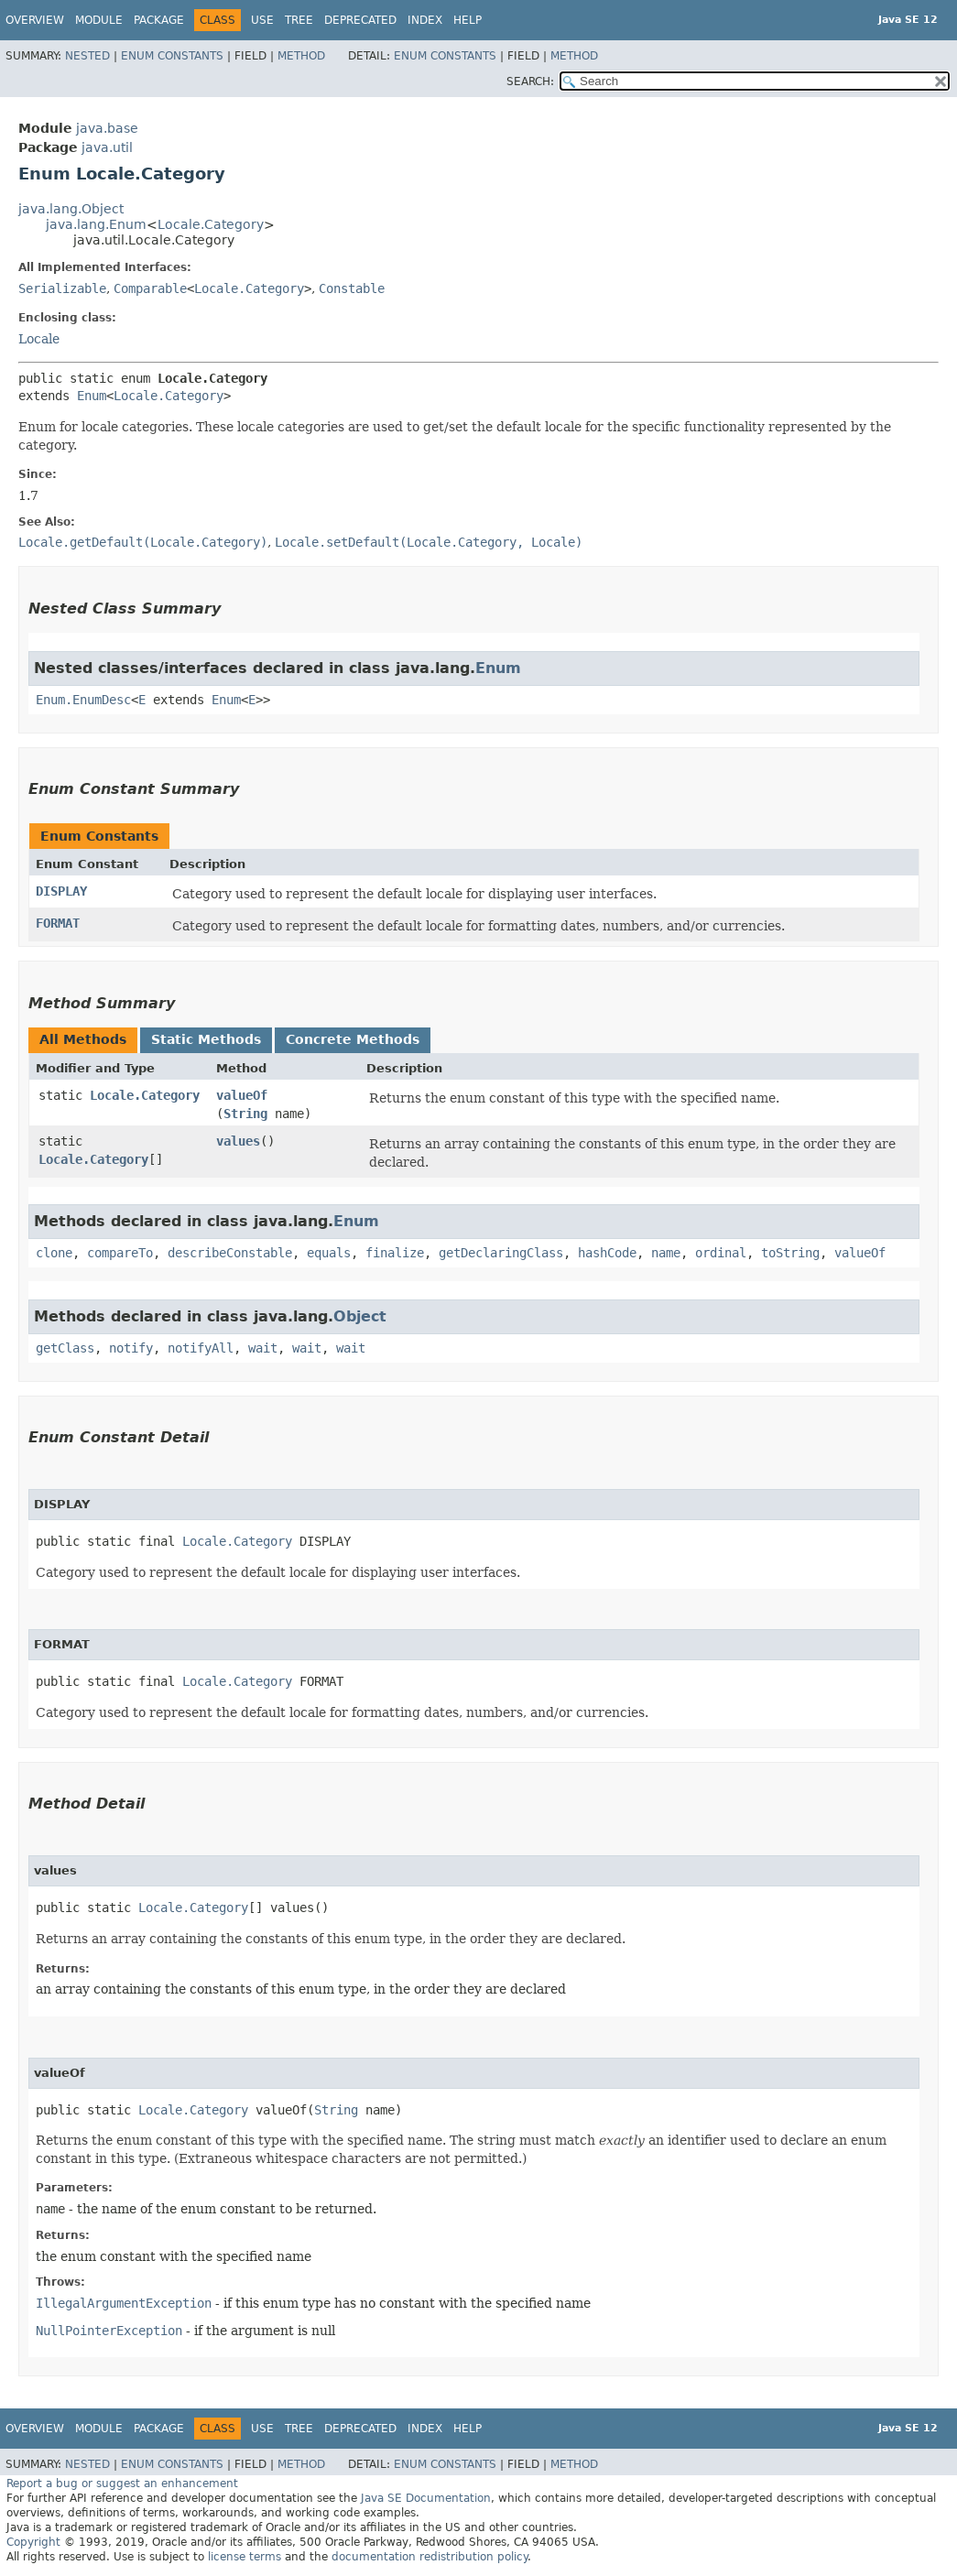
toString (790, 1252)
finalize (394, 1252)
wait (262, 1348)
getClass (65, 1348)
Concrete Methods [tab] (352, 1039)
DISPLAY (61, 891)
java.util (107, 147)
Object (359, 1316)
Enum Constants (172, 55)
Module (99, 20)
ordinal (720, 1252)
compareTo (120, 1252)
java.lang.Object (71, 208)
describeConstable (230, 1252)
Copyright (33, 2542)
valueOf (241, 1095)
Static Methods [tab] (206, 1039)
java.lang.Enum (96, 224)
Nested (87, 55)
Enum (91, 395)
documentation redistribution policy (429, 2556)
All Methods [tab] (82, 1039)
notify (131, 1348)
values (238, 1141)
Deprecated (360, 20)
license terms (244, 2556)
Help (467, 20)
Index (425, 20)
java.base (107, 128)
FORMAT (58, 923)
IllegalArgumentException (124, 2303)
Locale (39, 339)
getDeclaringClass (501, 1252)
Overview (34, 20)
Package (159, 20)
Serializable (62, 288)
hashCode (607, 1252)
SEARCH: (530, 81)
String (245, 1113)
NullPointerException (109, 2330)
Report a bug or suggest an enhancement (122, 2483)
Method (301, 55)
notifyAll (201, 1348)
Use (262, 20)
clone (54, 1252)
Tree (299, 20)
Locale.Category (211, 224)
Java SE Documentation (426, 2498)
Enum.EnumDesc (83, 699)
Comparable (150, 288)
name (665, 1252)
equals (329, 1252)
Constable (352, 288)
